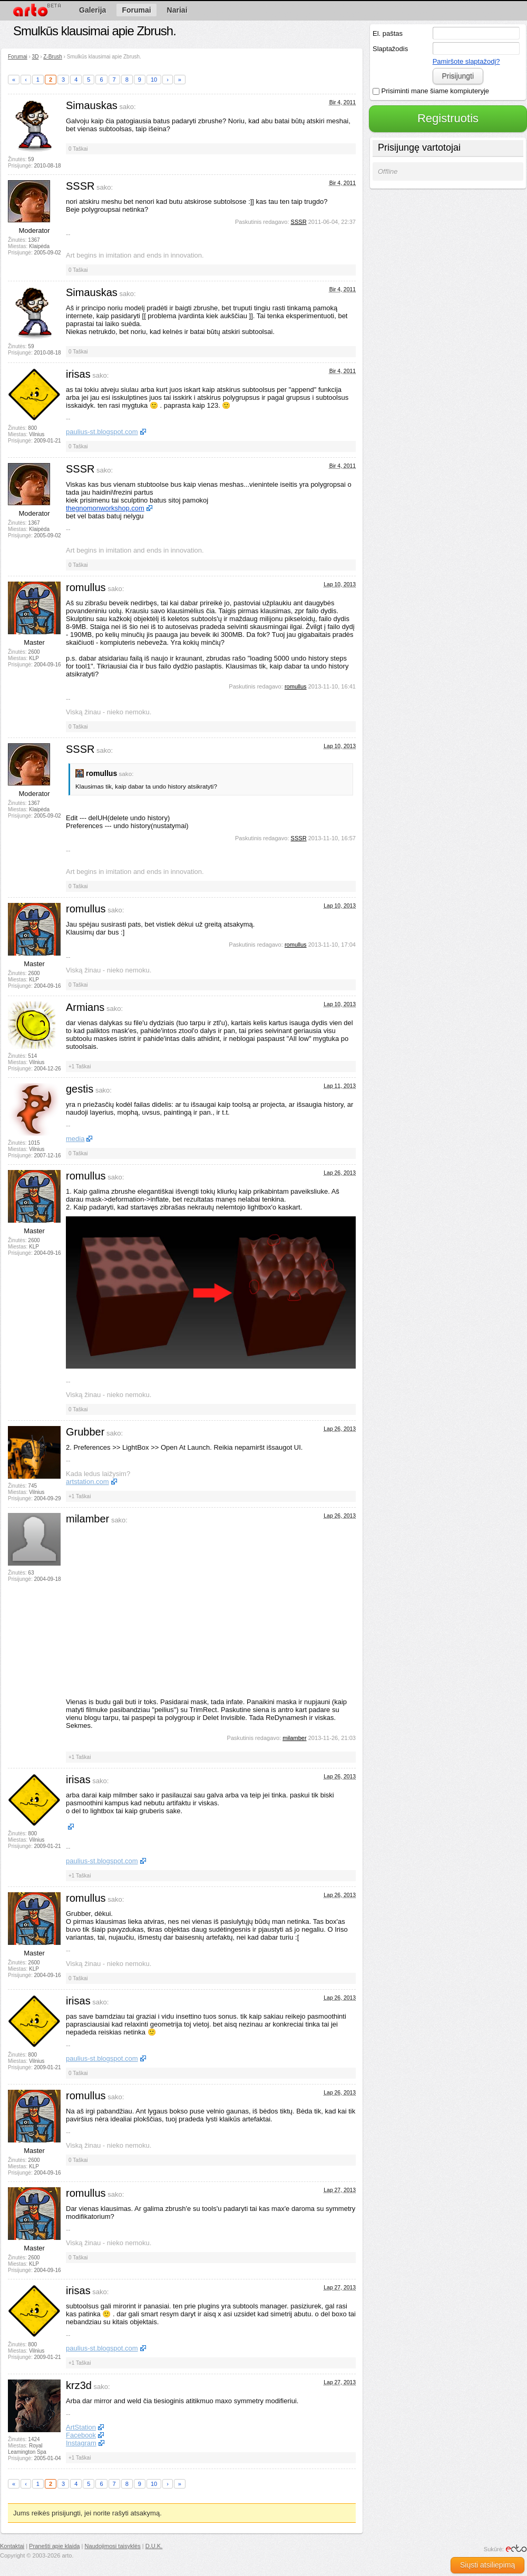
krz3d (79, 2385)
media (75, 1139)
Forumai (17, 57)
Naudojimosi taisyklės (113, 2546)
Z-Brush (52, 57)
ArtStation (81, 2427)
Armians (85, 1007)
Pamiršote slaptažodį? (466, 61)
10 (154, 79)
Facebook (81, 2435)
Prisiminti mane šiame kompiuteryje (431, 91)
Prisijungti (458, 76)
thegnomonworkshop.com (105, 508)
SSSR (80, 186)
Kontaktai (12, 2546)
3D (35, 57)
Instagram (81, 2443)
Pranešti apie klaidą (54, 2546)
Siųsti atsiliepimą (487, 2565)
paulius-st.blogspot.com (102, 432)
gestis (79, 1089)
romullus (86, 587)
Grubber (85, 1432)
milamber (87, 1519)
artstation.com (87, 1482)
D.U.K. (154, 2546)
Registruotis (448, 118)
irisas (78, 374)
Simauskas (92, 105)
